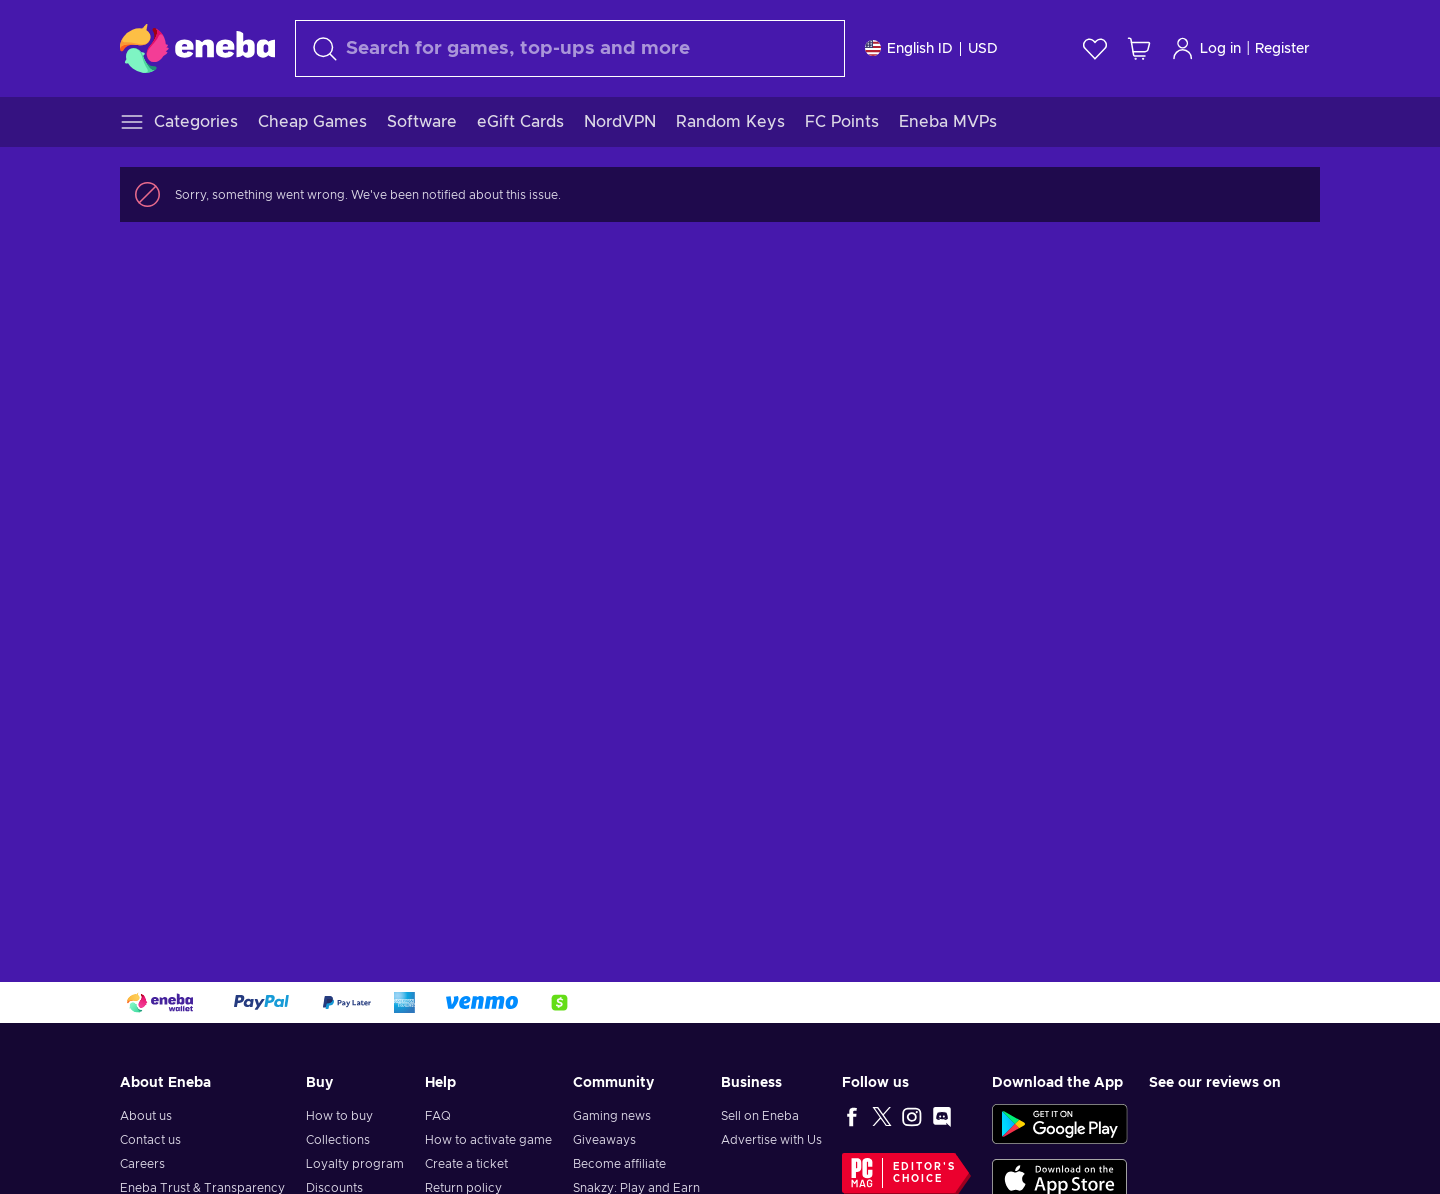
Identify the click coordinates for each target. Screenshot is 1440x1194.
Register (1282, 49)
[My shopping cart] (1139, 48)
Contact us (150, 1140)
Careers (142, 1164)
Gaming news (612, 1116)
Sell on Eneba (760, 1116)
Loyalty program (355, 1164)
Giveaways (604, 1140)
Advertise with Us (771, 1140)
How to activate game (488, 1140)
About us (146, 1116)
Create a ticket (466, 1164)
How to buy (339, 1116)
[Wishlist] (1095, 48)
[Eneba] (197, 48)
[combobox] (570, 48)
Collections (338, 1140)
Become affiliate (619, 1164)
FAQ (438, 1116)
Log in (1206, 48)
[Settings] (931, 48)
